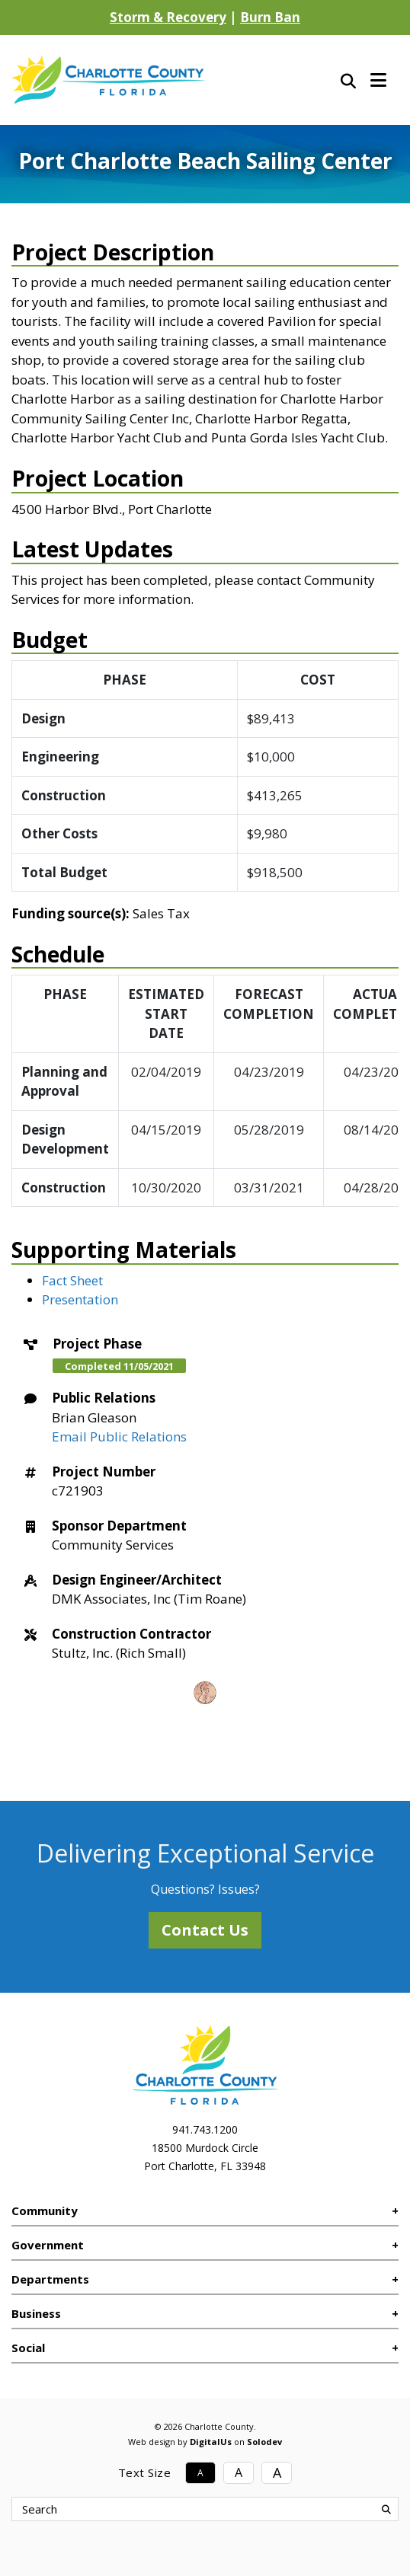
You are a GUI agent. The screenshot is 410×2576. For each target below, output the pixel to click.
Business (36, 2313)
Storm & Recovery (168, 17)
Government (47, 2244)
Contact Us (205, 1930)
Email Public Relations (119, 1436)
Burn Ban (270, 17)
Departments (50, 2279)
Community (44, 2210)
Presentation (80, 1299)
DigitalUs (211, 2441)
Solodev (264, 2441)
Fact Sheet (72, 1280)
